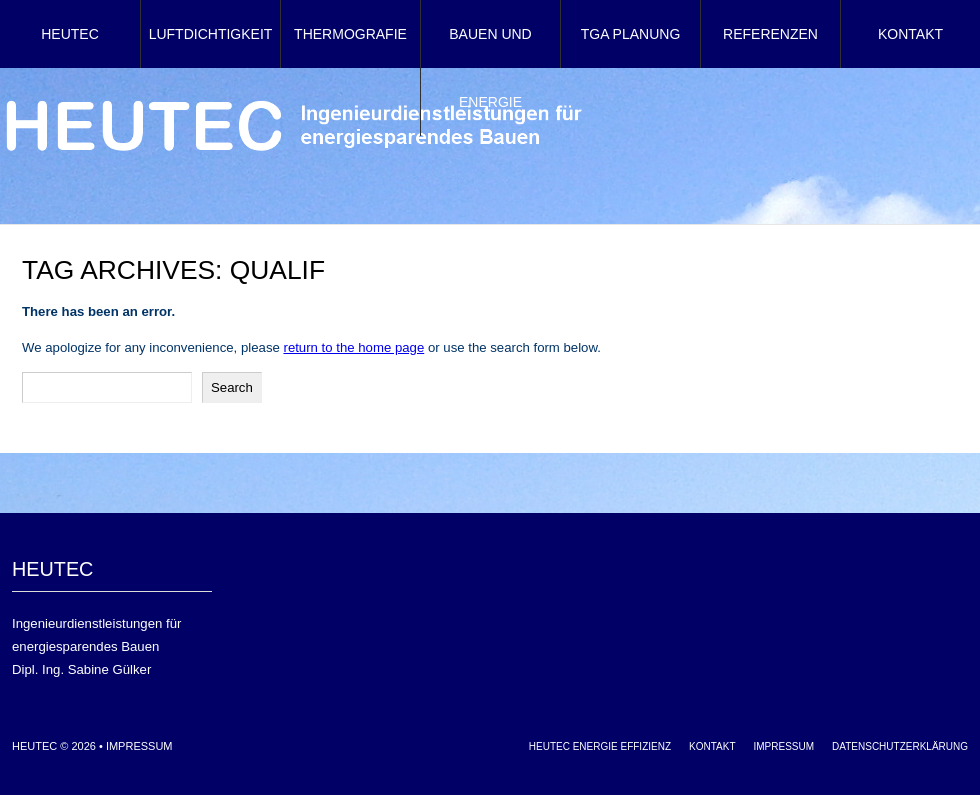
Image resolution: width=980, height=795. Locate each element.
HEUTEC (70, 34)
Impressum (139, 746)
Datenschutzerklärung (900, 746)
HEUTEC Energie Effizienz (600, 746)
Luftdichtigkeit (211, 34)
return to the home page (353, 347)
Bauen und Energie (490, 68)
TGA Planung (631, 34)
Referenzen (770, 34)
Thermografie (350, 34)
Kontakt (910, 34)
